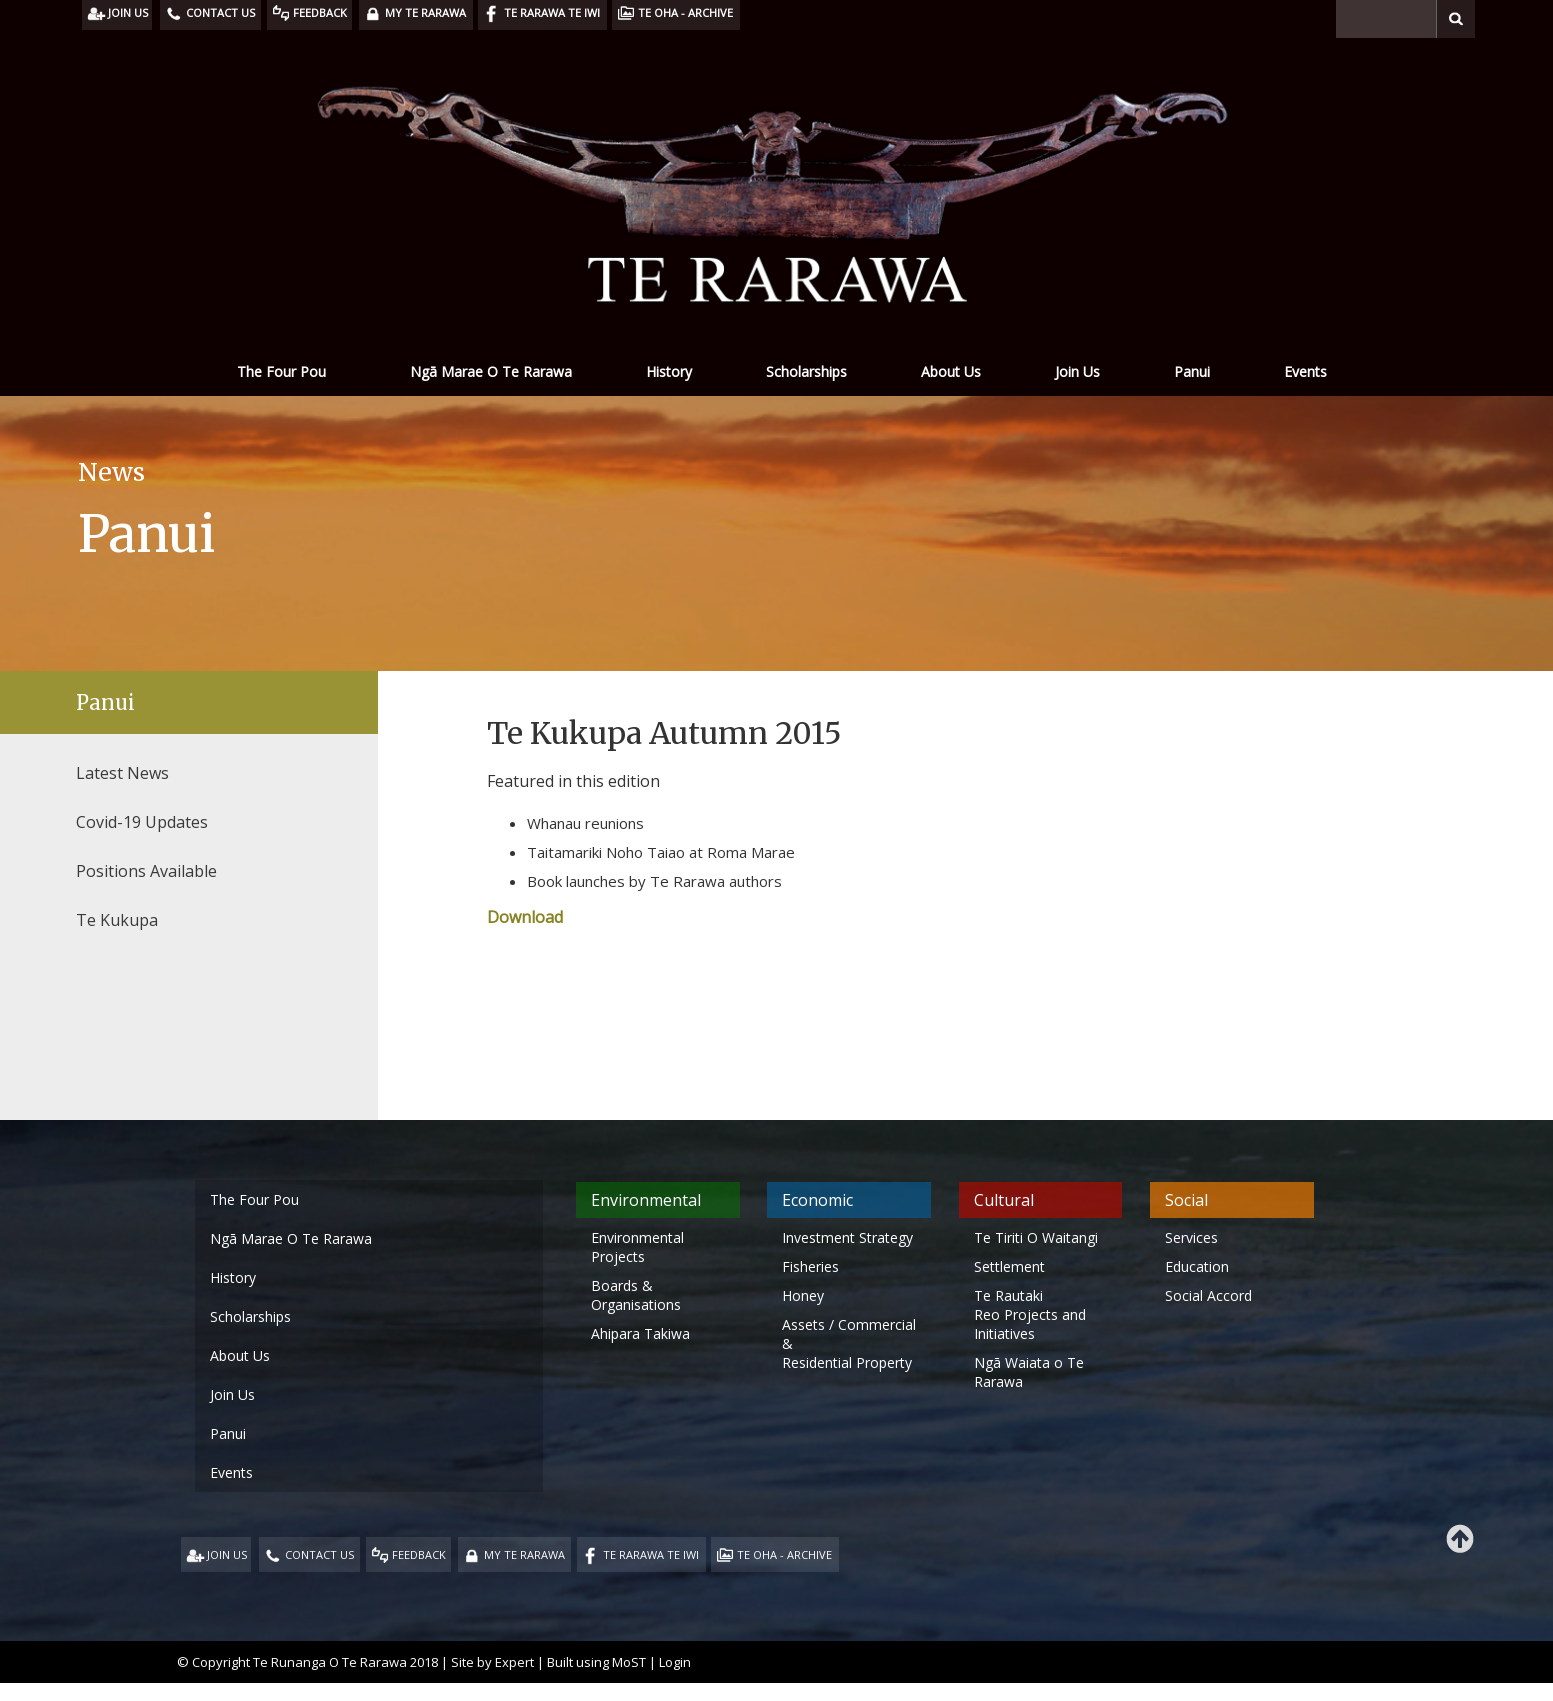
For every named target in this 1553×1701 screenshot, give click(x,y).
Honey (803, 1295)
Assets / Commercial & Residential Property (849, 1343)
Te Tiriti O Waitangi (1036, 1237)
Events (1305, 371)
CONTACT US (319, 1554)
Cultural (1004, 1200)
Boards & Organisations (636, 1295)
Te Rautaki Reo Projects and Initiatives (1030, 1314)
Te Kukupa (117, 920)
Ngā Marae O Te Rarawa (491, 371)
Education (1197, 1266)
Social (1186, 1200)
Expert (514, 1662)
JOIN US (227, 1554)
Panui (1192, 371)
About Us (951, 371)
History (669, 371)
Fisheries (810, 1266)
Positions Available (146, 871)
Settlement (1009, 1266)
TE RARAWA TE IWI (651, 1554)
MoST (629, 1662)
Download (525, 917)
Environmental (646, 1200)
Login (675, 1662)
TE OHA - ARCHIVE (784, 1554)
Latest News (122, 773)
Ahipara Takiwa (640, 1333)
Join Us (1077, 371)
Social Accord (1208, 1295)
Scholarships (806, 371)
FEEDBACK (419, 1554)
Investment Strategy (847, 1237)
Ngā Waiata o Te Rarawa (1029, 1372)
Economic (817, 1200)
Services (1191, 1237)
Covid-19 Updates (142, 822)
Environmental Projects (637, 1247)
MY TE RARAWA (524, 1554)
